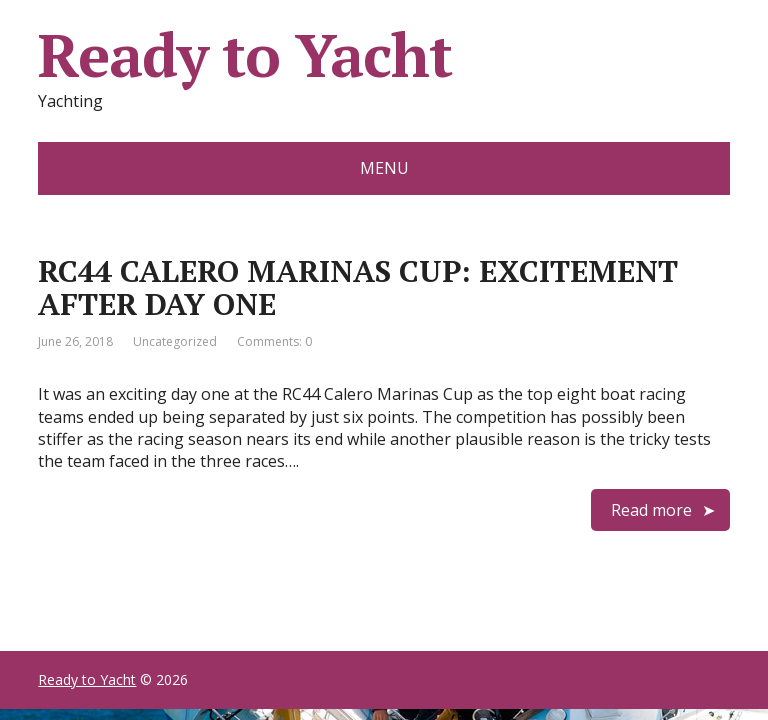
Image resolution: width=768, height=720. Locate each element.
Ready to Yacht (244, 55)
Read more (651, 510)
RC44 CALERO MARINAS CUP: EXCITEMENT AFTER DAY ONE (358, 287)
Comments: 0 (274, 341)
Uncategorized (175, 341)
